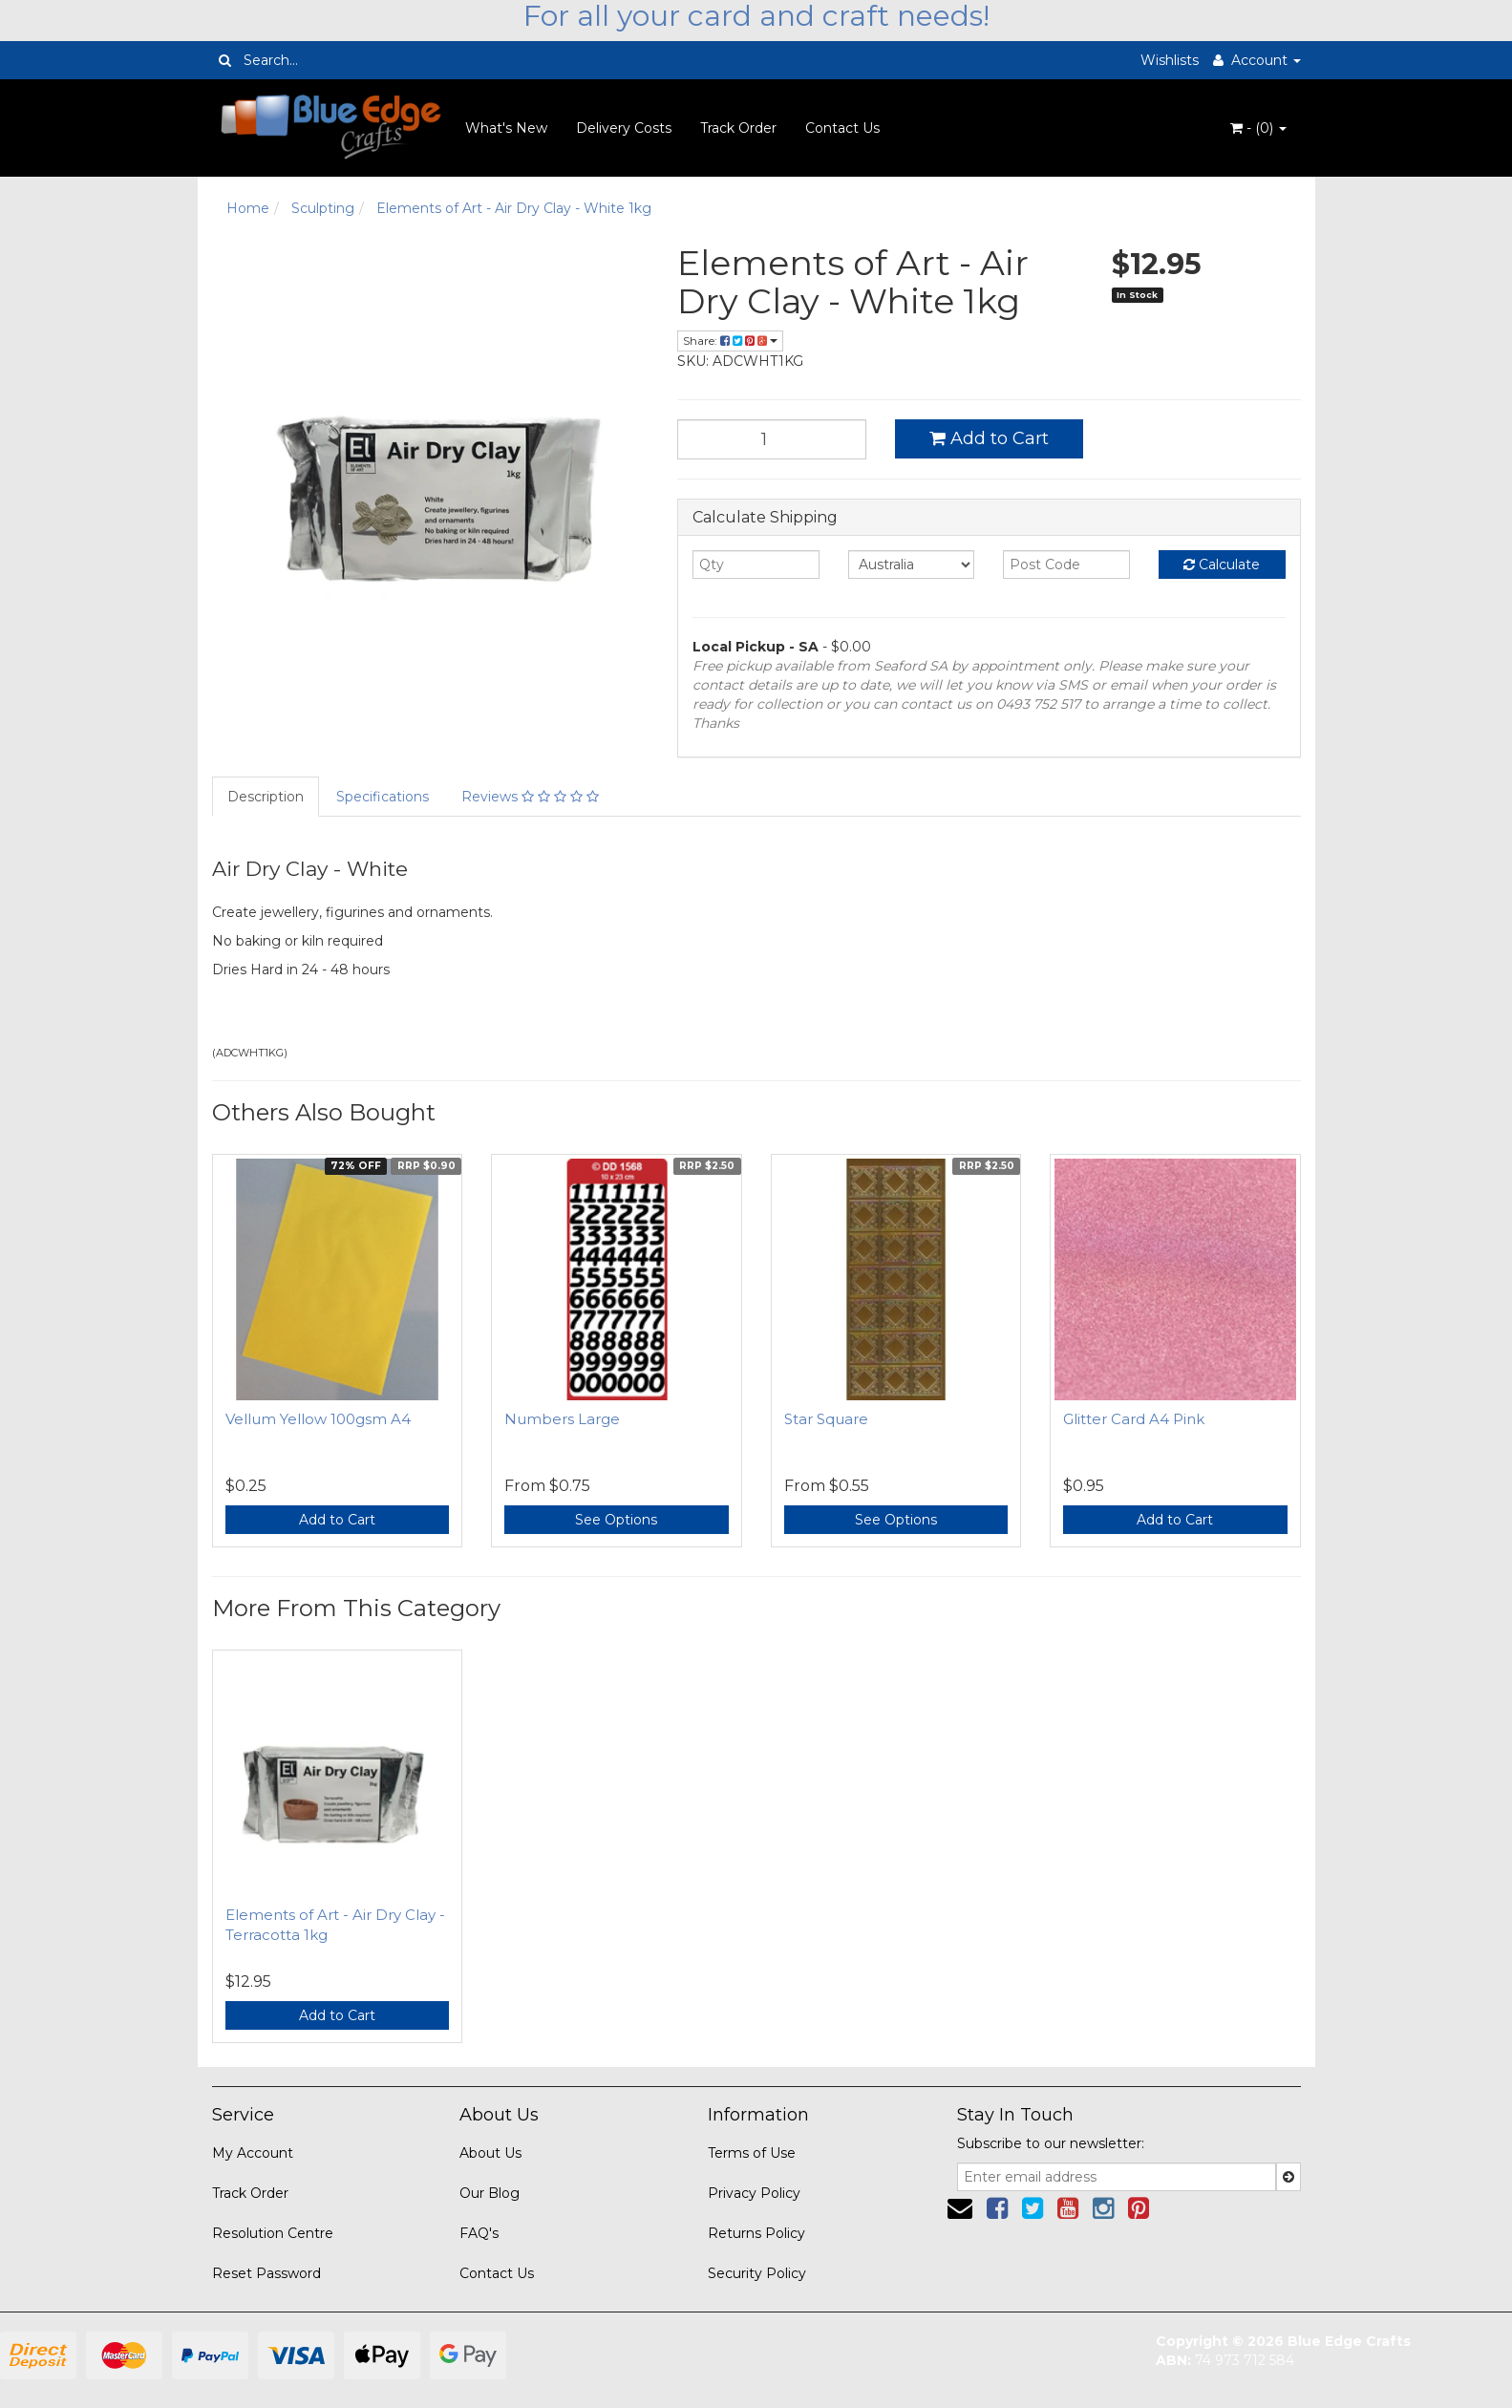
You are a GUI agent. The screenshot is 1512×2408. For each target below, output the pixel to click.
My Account (252, 2153)
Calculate (1221, 564)
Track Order (738, 128)
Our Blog (489, 2193)
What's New (506, 128)
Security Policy (757, 2273)
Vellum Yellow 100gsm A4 (318, 1419)
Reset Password (266, 2273)
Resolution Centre (272, 2233)
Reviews (530, 796)
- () (1258, 128)
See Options (616, 1519)
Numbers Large (562, 1419)
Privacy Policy (754, 2193)
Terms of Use (752, 2153)
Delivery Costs (623, 128)
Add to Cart (989, 438)
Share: (730, 340)
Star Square (826, 1419)
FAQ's (479, 2233)
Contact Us (842, 128)
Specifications (382, 796)
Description (265, 796)
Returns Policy (756, 2233)
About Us (490, 2153)
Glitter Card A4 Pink (1133, 1419)
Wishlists (1169, 60)
